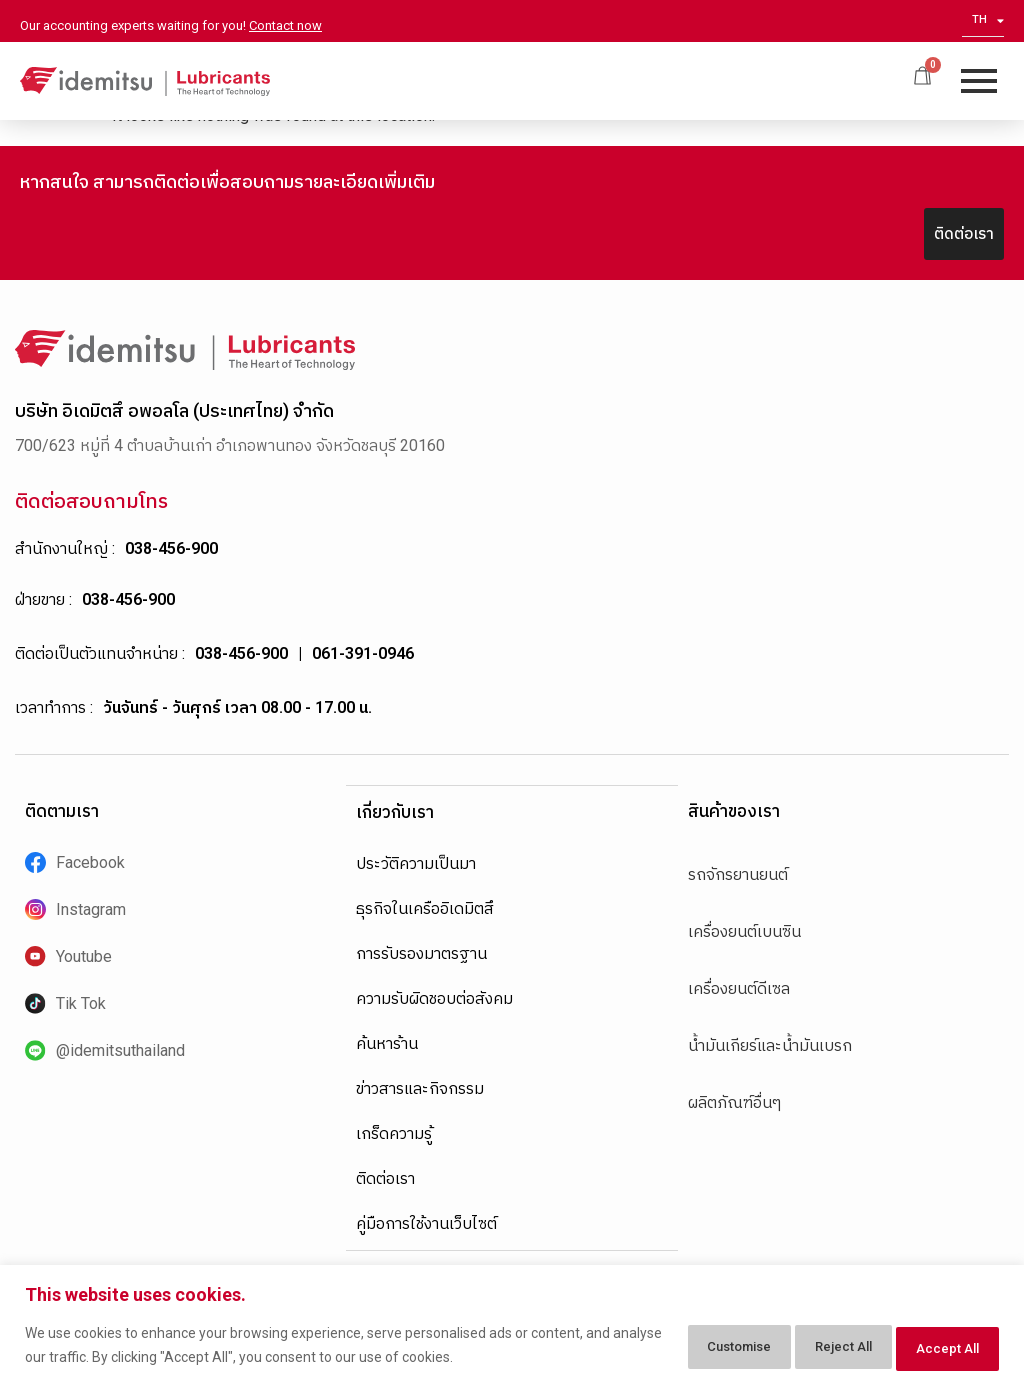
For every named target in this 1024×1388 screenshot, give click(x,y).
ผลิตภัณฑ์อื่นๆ (734, 1102)
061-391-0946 (363, 653)
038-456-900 (171, 548)
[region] (512, 1328)
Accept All (937, 1347)
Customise (676, 1347)
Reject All (808, 1347)
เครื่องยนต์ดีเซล (739, 988)
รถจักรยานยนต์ (738, 874)
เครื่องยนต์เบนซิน (744, 931)
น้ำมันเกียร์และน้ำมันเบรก (770, 1045)
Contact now (285, 25)
